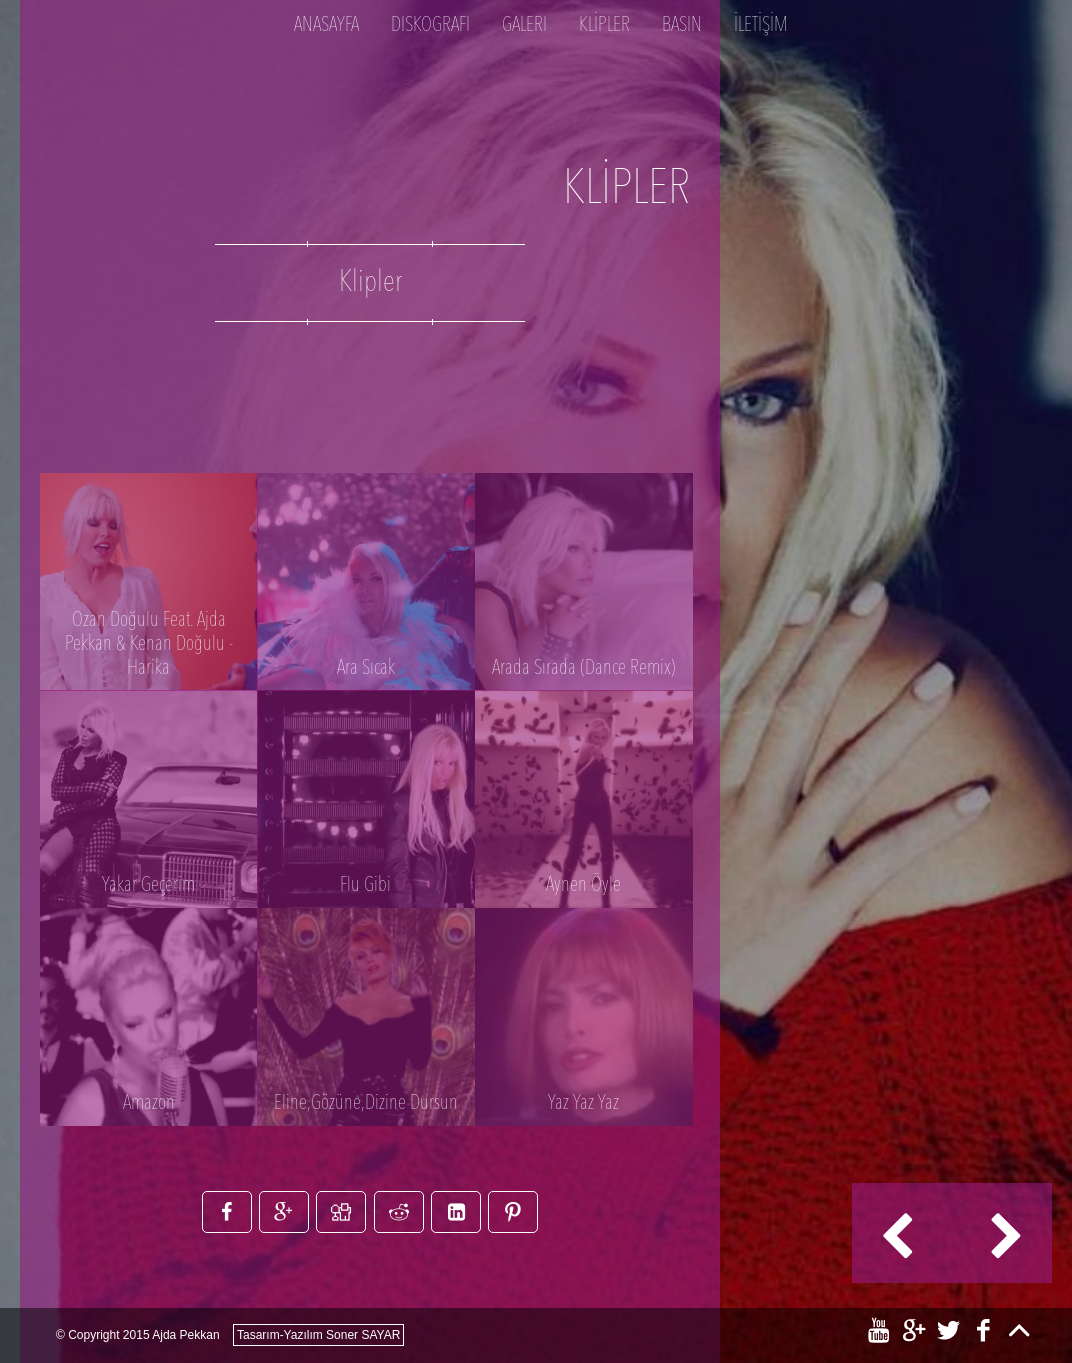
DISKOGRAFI (430, 26)
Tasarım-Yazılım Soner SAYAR (318, 1335)
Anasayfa (326, 26)
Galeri (524, 26)
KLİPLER (604, 26)
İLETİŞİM (761, 26)
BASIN (682, 26)
